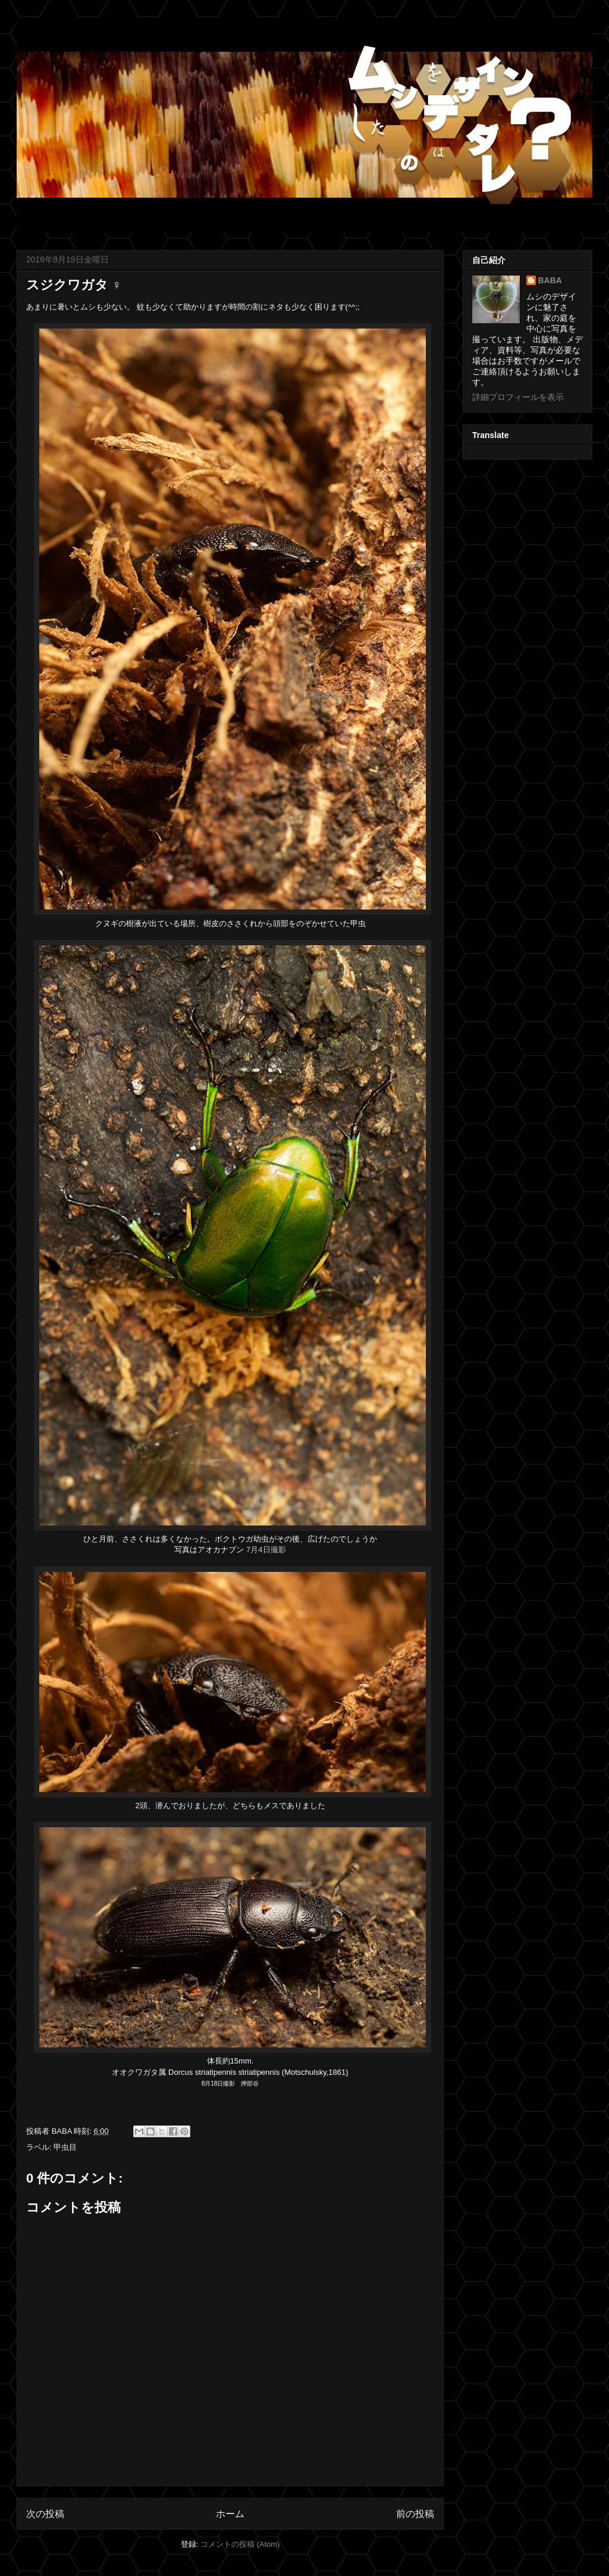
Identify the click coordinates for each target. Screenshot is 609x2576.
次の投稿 (45, 2514)
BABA (550, 280)
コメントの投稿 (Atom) (240, 2544)
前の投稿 (415, 2514)
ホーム (230, 2514)
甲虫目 (65, 2147)
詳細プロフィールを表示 (518, 397)
